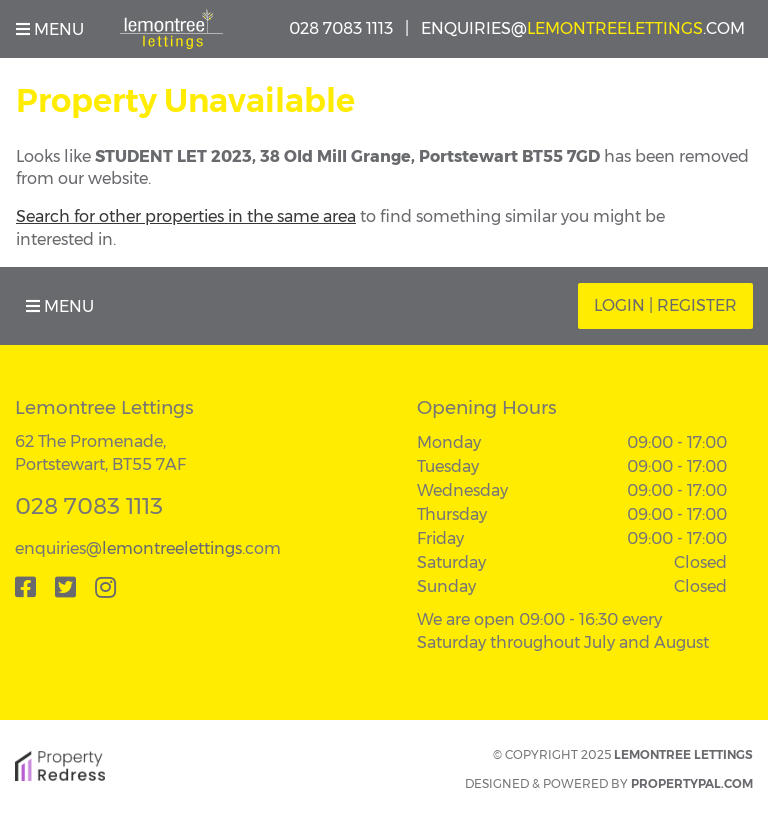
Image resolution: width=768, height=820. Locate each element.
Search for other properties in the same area (186, 216)
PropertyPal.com (692, 783)
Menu (50, 29)
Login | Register (665, 305)
